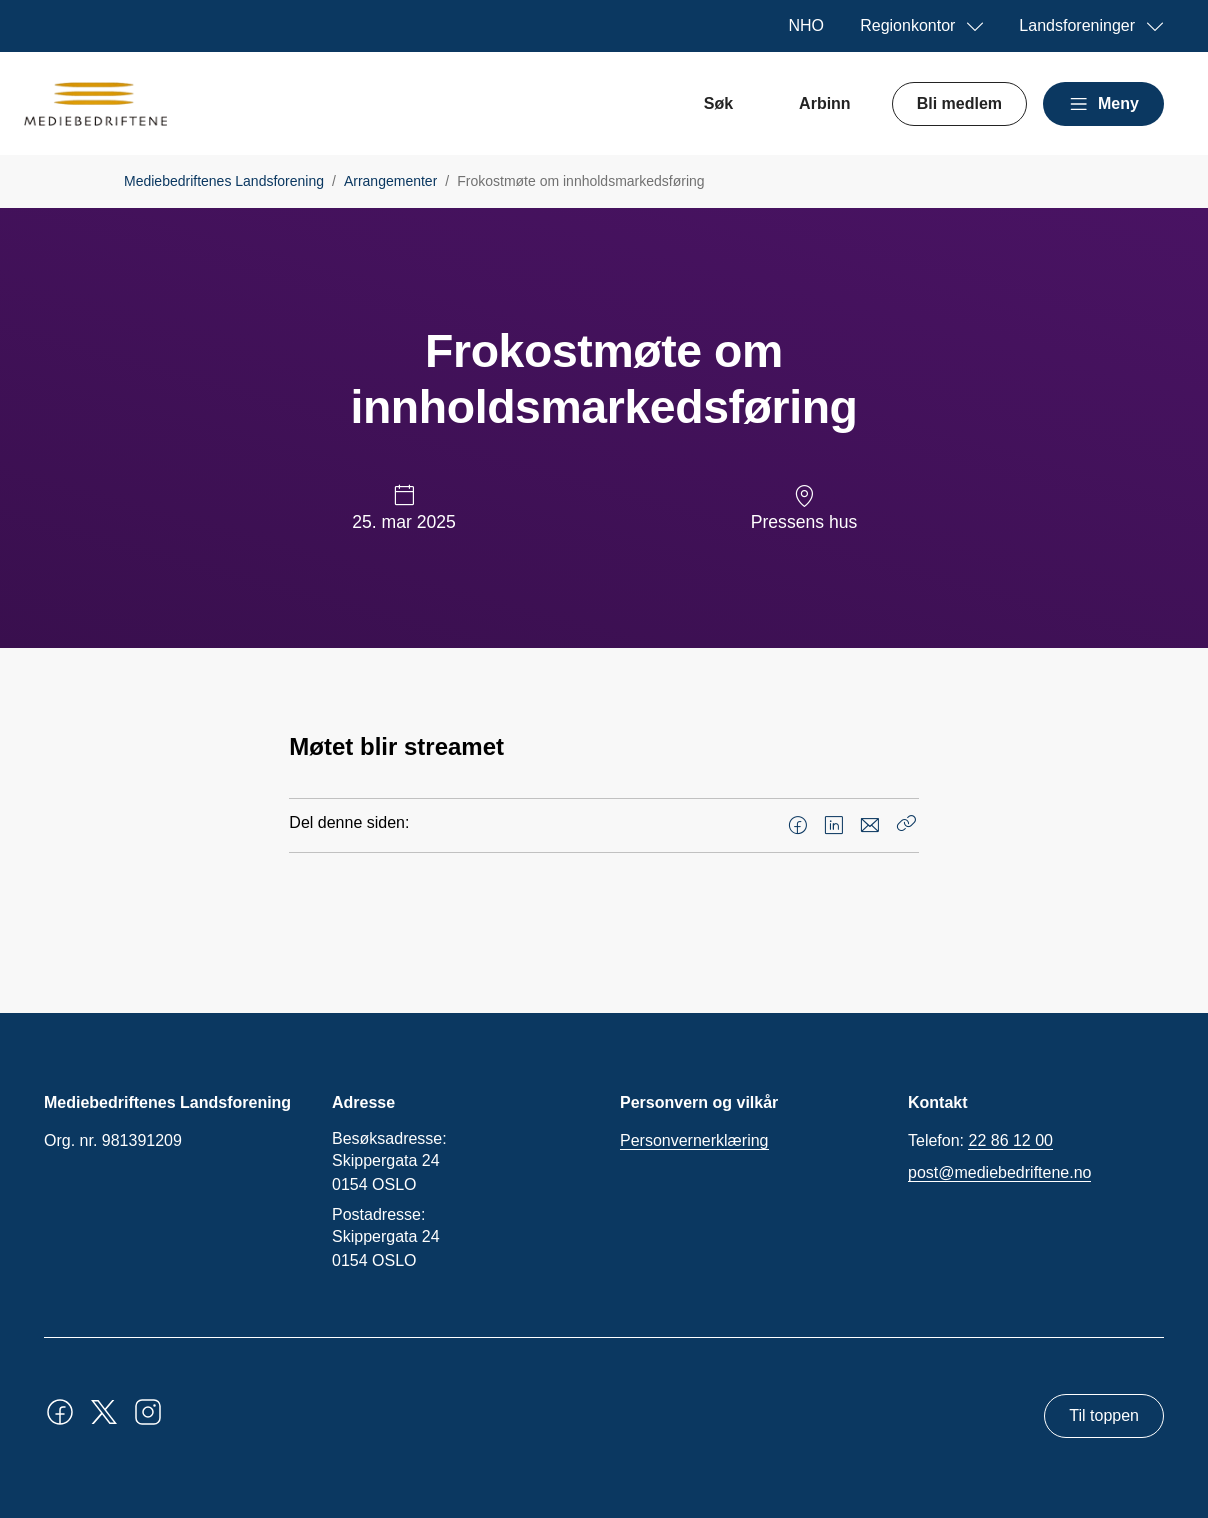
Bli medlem (959, 103)
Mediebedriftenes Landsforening (224, 181)
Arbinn (825, 103)
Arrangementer (390, 181)
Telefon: (980, 1141)
